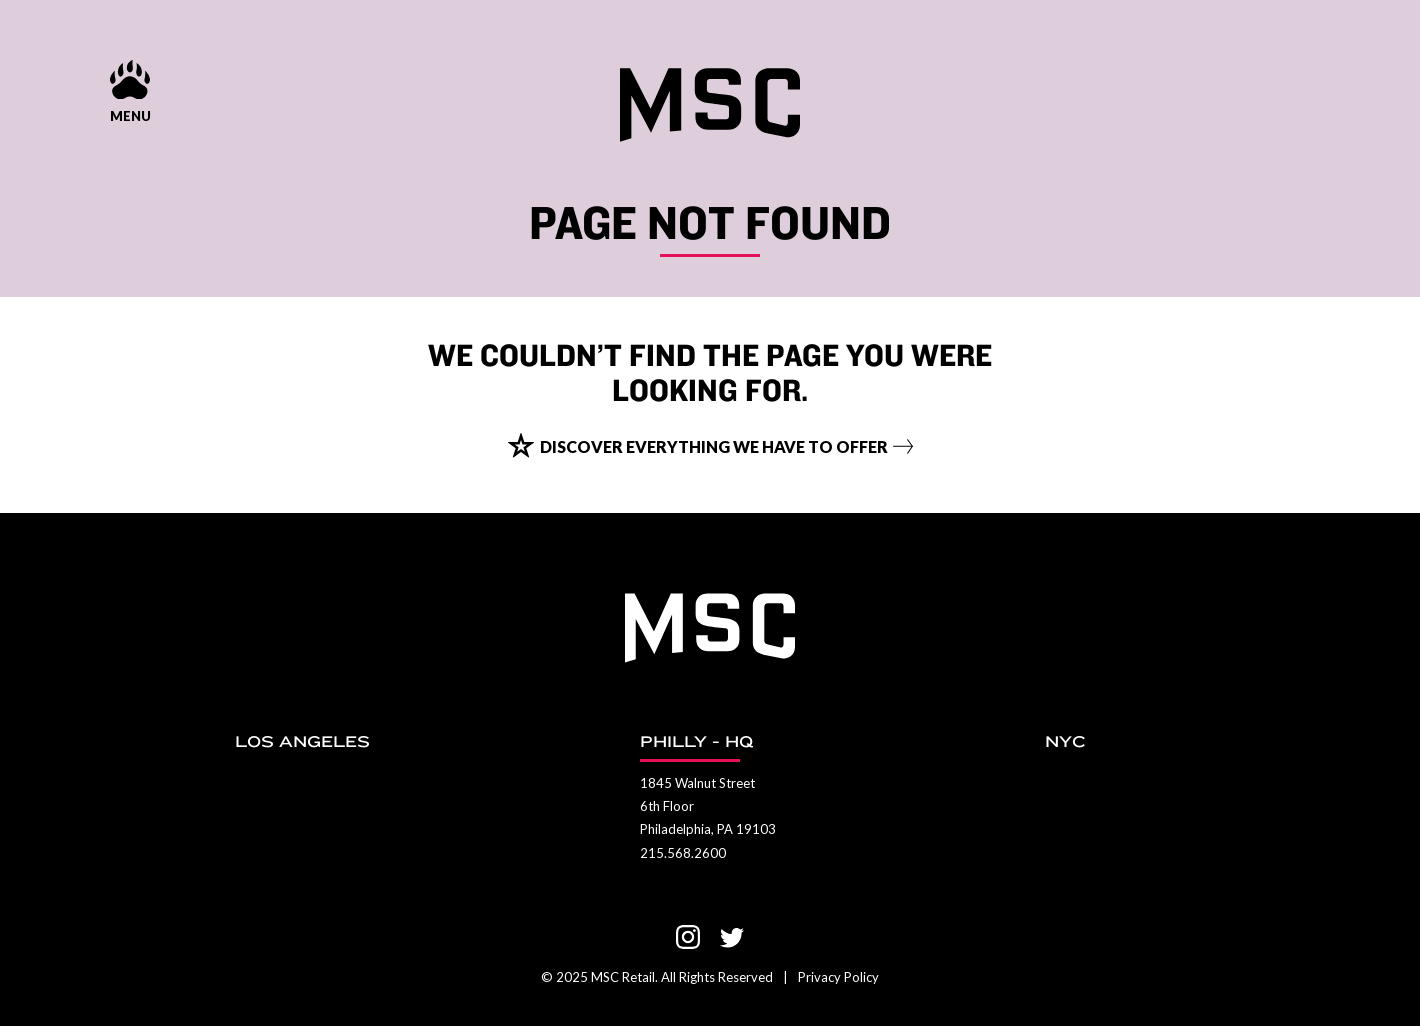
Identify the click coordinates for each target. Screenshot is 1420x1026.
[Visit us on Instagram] (688, 937)
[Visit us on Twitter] (732, 937)
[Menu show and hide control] (130, 92)
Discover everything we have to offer (714, 446)
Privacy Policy (838, 977)
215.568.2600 (683, 853)
